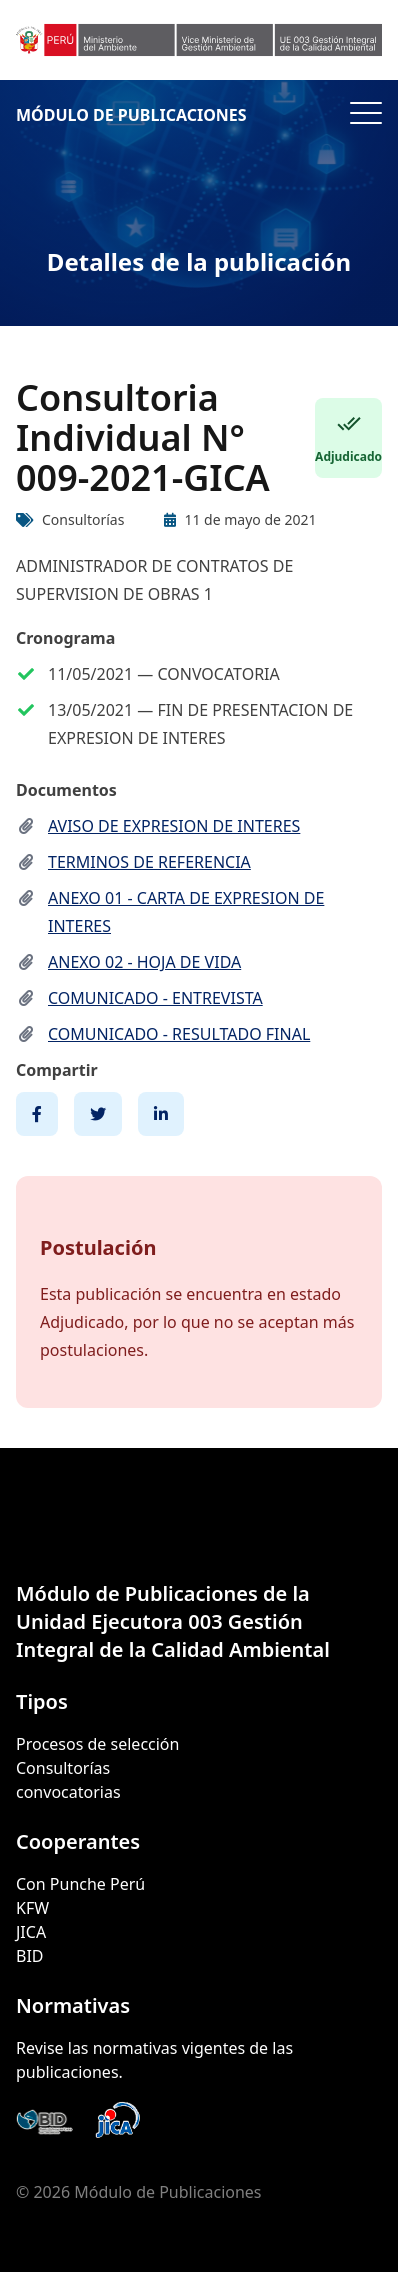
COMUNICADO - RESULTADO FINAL (179, 1034)
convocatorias (68, 1792)
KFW (32, 1908)
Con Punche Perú (80, 1884)
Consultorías (63, 1768)
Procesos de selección (97, 1744)
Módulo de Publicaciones (131, 115)
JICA (31, 1932)
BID (30, 1956)
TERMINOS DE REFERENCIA (149, 862)
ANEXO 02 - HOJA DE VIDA (144, 962)
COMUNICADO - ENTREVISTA (155, 998)
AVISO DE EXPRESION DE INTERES (174, 826)
